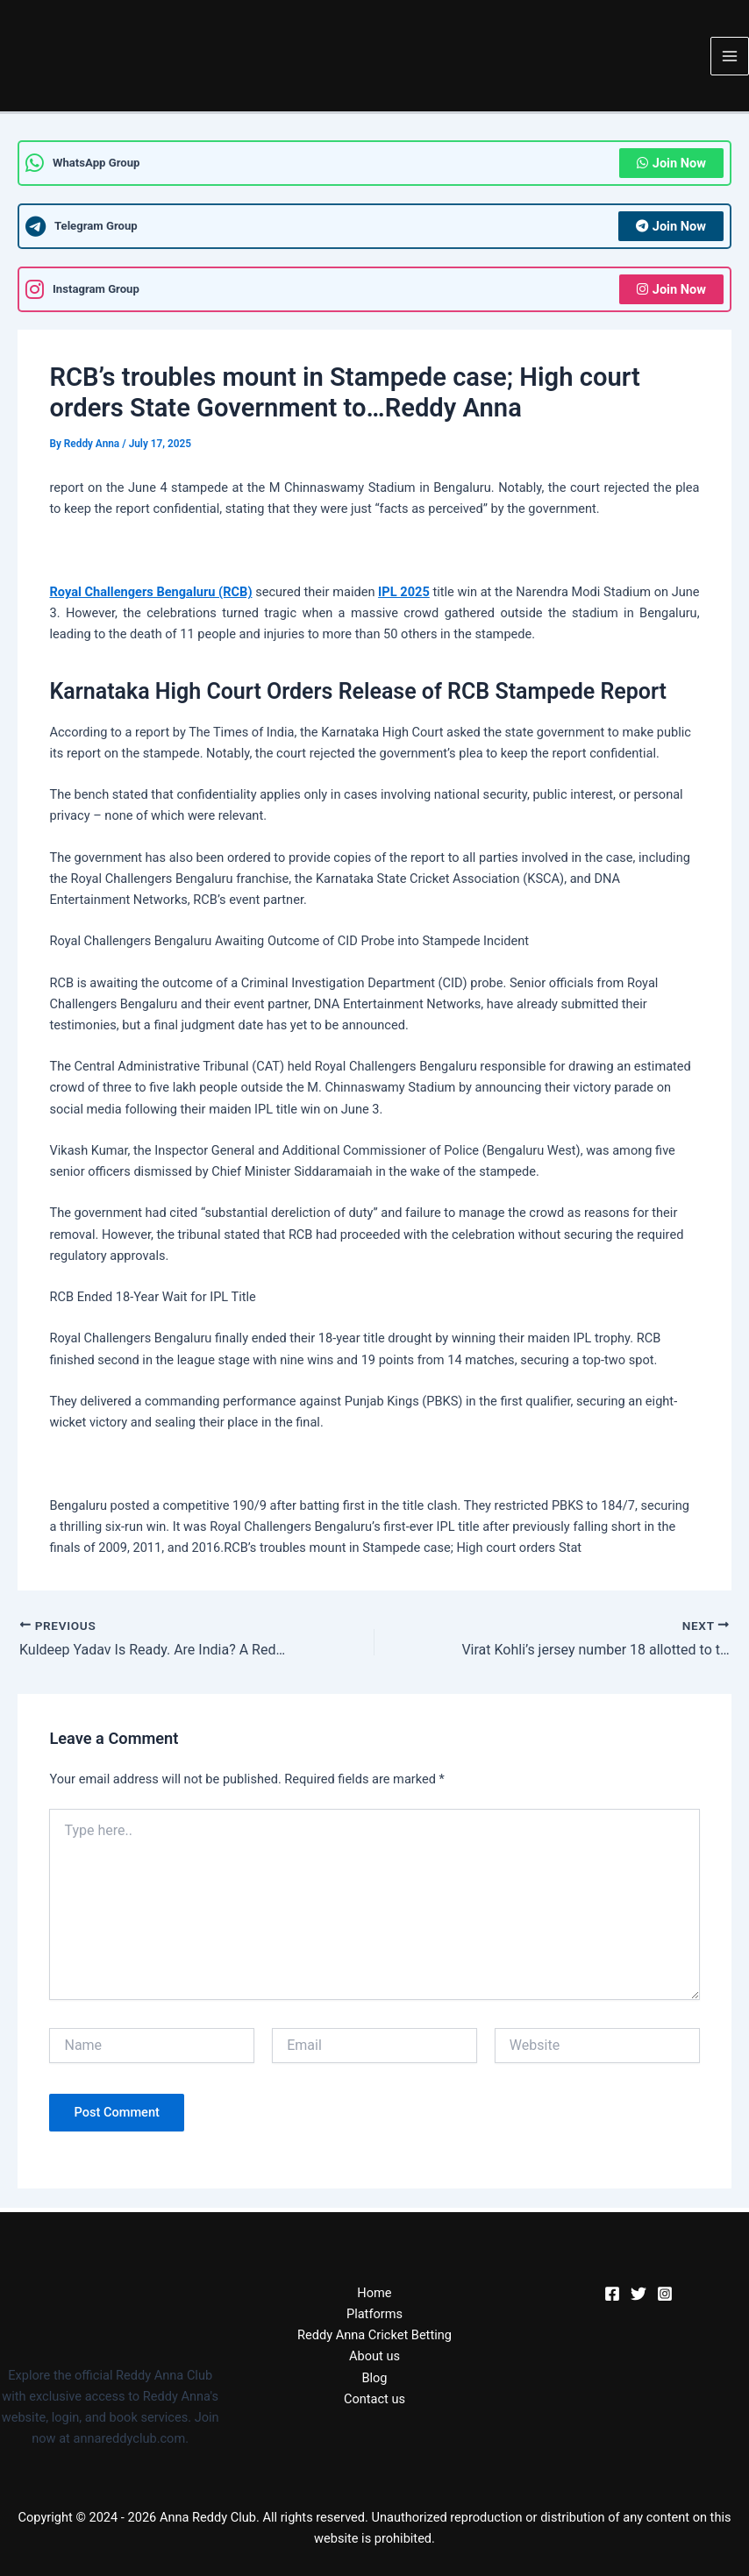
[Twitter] (638, 2294)
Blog (374, 2378)
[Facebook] (612, 2294)
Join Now (671, 163)
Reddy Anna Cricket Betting (374, 2335)
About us (374, 2356)
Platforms (374, 2314)
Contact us (374, 2399)
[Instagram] (665, 2294)
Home (374, 2293)
